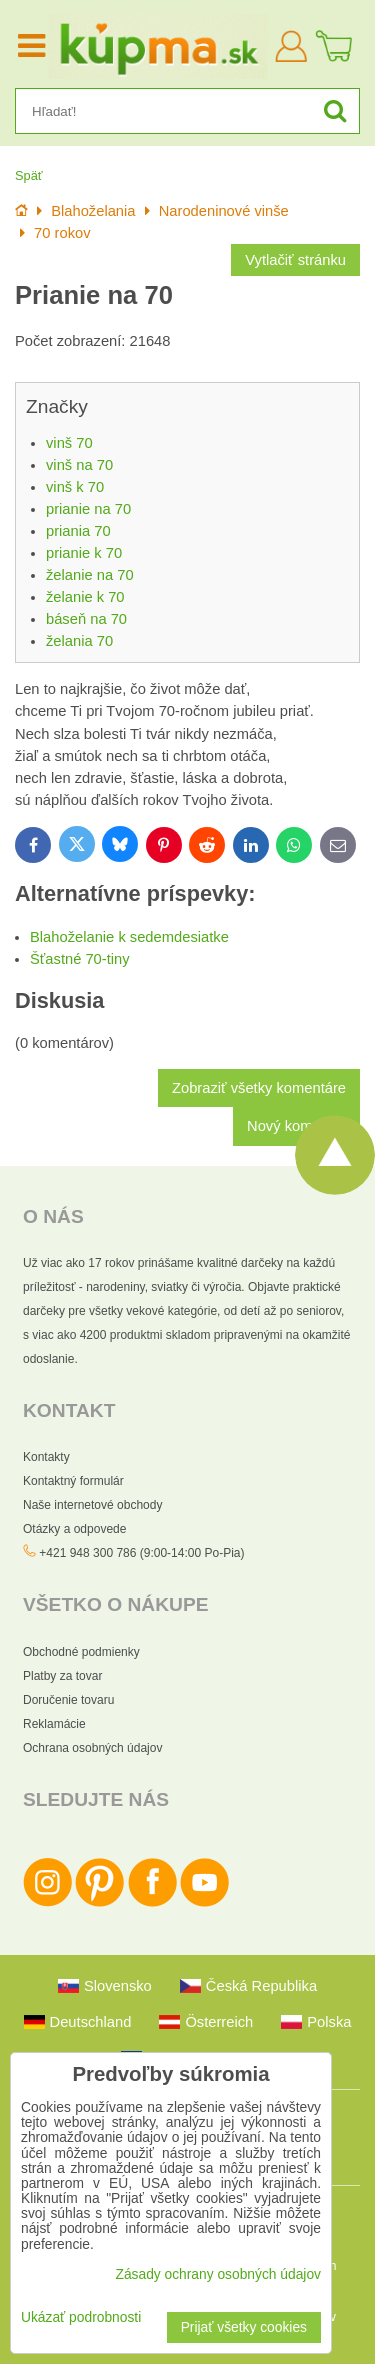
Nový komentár (296, 1126)
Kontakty (46, 1457)
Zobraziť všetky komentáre (259, 1088)
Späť (29, 175)
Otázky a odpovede (74, 1529)
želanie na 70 (90, 575)
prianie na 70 (88, 509)
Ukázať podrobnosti (81, 2317)
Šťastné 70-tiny (80, 959)
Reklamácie (54, 1724)
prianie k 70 (84, 553)
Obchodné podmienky (81, 1652)
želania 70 (79, 641)
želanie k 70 (85, 597)
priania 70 (78, 531)
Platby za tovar (62, 1676)
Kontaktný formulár (73, 1481)
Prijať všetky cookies (244, 2327)
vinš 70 (69, 443)
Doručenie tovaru (68, 1700)
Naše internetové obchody (92, 1505)
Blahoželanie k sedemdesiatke (129, 937)
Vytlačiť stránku (295, 260)
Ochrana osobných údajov (92, 1748)
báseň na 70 (86, 619)
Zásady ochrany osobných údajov (218, 2274)
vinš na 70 (79, 465)
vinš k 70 (75, 487)
